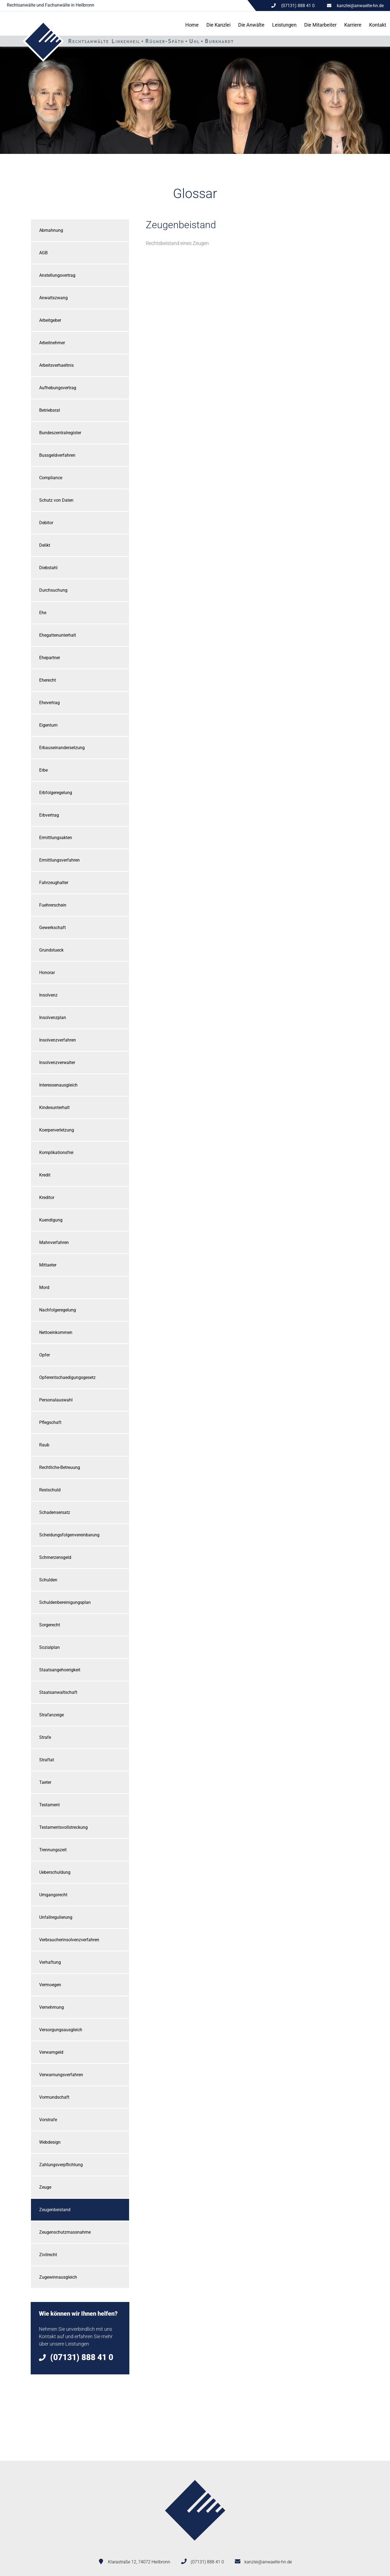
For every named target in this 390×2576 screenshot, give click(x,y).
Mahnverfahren (54, 1242)
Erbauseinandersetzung (62, 747)
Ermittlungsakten (55, 837)
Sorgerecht (49, 1624)
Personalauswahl (56, 1400)
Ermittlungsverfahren (59, 860)
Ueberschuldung (54, 1872)
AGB (43, 252)
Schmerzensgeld (55, 1557)
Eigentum (48, 725)
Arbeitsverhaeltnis (56, 365)
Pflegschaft (50, 1422)
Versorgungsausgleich (60, 2029)
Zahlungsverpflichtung (61, 2164)
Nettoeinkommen (55, 1332)
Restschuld (50, 1489)
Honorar (47, 972)
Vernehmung (51, 2007)
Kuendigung (50, 1220)
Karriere (352, 25)
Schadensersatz (54, 1512)
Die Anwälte (251, 25)
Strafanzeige (51, 1714)
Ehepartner (49, 657)
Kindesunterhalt (54, 1107)
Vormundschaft (54, 2097)
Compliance (50, 477)
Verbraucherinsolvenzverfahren (69, 1939)
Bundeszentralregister (60, 432)
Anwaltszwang (53, 297)
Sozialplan (49, 1647)
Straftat (46, 1759)
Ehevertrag (49, 702)
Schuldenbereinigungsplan (65, 1602)
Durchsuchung (53, 590)
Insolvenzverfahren (57, 1040)
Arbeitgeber (50, 320)
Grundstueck (51, 950)
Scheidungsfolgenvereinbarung (69, 1534)
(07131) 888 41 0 (207, 2561)
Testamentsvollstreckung (63, 1827)
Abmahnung (51, 230)
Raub (44, 1445)
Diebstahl (48, 567)
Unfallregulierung (55, 1917)
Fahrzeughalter (53, 882)
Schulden (48, 1579)
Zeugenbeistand (54, 2209)
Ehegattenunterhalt (57, 635)
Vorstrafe (48, 2119)
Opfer (44, 1355)
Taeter (45, 1782)
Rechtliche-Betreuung (59, 1467)
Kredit (44, 1175)
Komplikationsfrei (56, 1152)
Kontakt (377, 25)
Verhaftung (50, 1962)
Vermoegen (50, 1984)
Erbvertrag (49, 815)
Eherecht (47, 680)
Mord (44, 1287)
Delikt (44, 545)
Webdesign (50, 2142)
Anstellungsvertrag (57, 275)
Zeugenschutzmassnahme (65, 2232)
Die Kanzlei (218, 25)
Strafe (45, 1737)
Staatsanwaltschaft (58, 1692)
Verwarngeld (51, 2052)
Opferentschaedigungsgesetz (67, 1377)
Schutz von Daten (56, 500)
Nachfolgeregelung (57, 1310)
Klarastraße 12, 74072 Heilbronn (139, 2561)
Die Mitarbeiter (320, 25)
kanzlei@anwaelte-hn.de (360, 5)
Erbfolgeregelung (55, 792)
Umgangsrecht (53, 1894)
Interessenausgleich (58, 1085)
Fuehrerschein (52, 905)
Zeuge (45, 2187)
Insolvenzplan (52, 1017)
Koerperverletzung (56, 1130)
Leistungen (284, 25)
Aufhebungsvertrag (57, 387)
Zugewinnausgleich (58, 2277)
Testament (49, 1804)
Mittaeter (47, 1265)
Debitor (46, 522)
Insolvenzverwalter (57, 1062)
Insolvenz (48, 995)
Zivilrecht (48, 2254)
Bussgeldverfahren (57, 455)
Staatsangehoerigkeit (59, 1669)
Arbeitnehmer (52, 342)
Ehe (42, 612)
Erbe (43, 770)
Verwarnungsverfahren (61, 2074)
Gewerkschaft (52, 927)
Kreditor (46, 1197)
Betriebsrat (49, 410)
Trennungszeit (53, 1849)
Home (192, 25)
